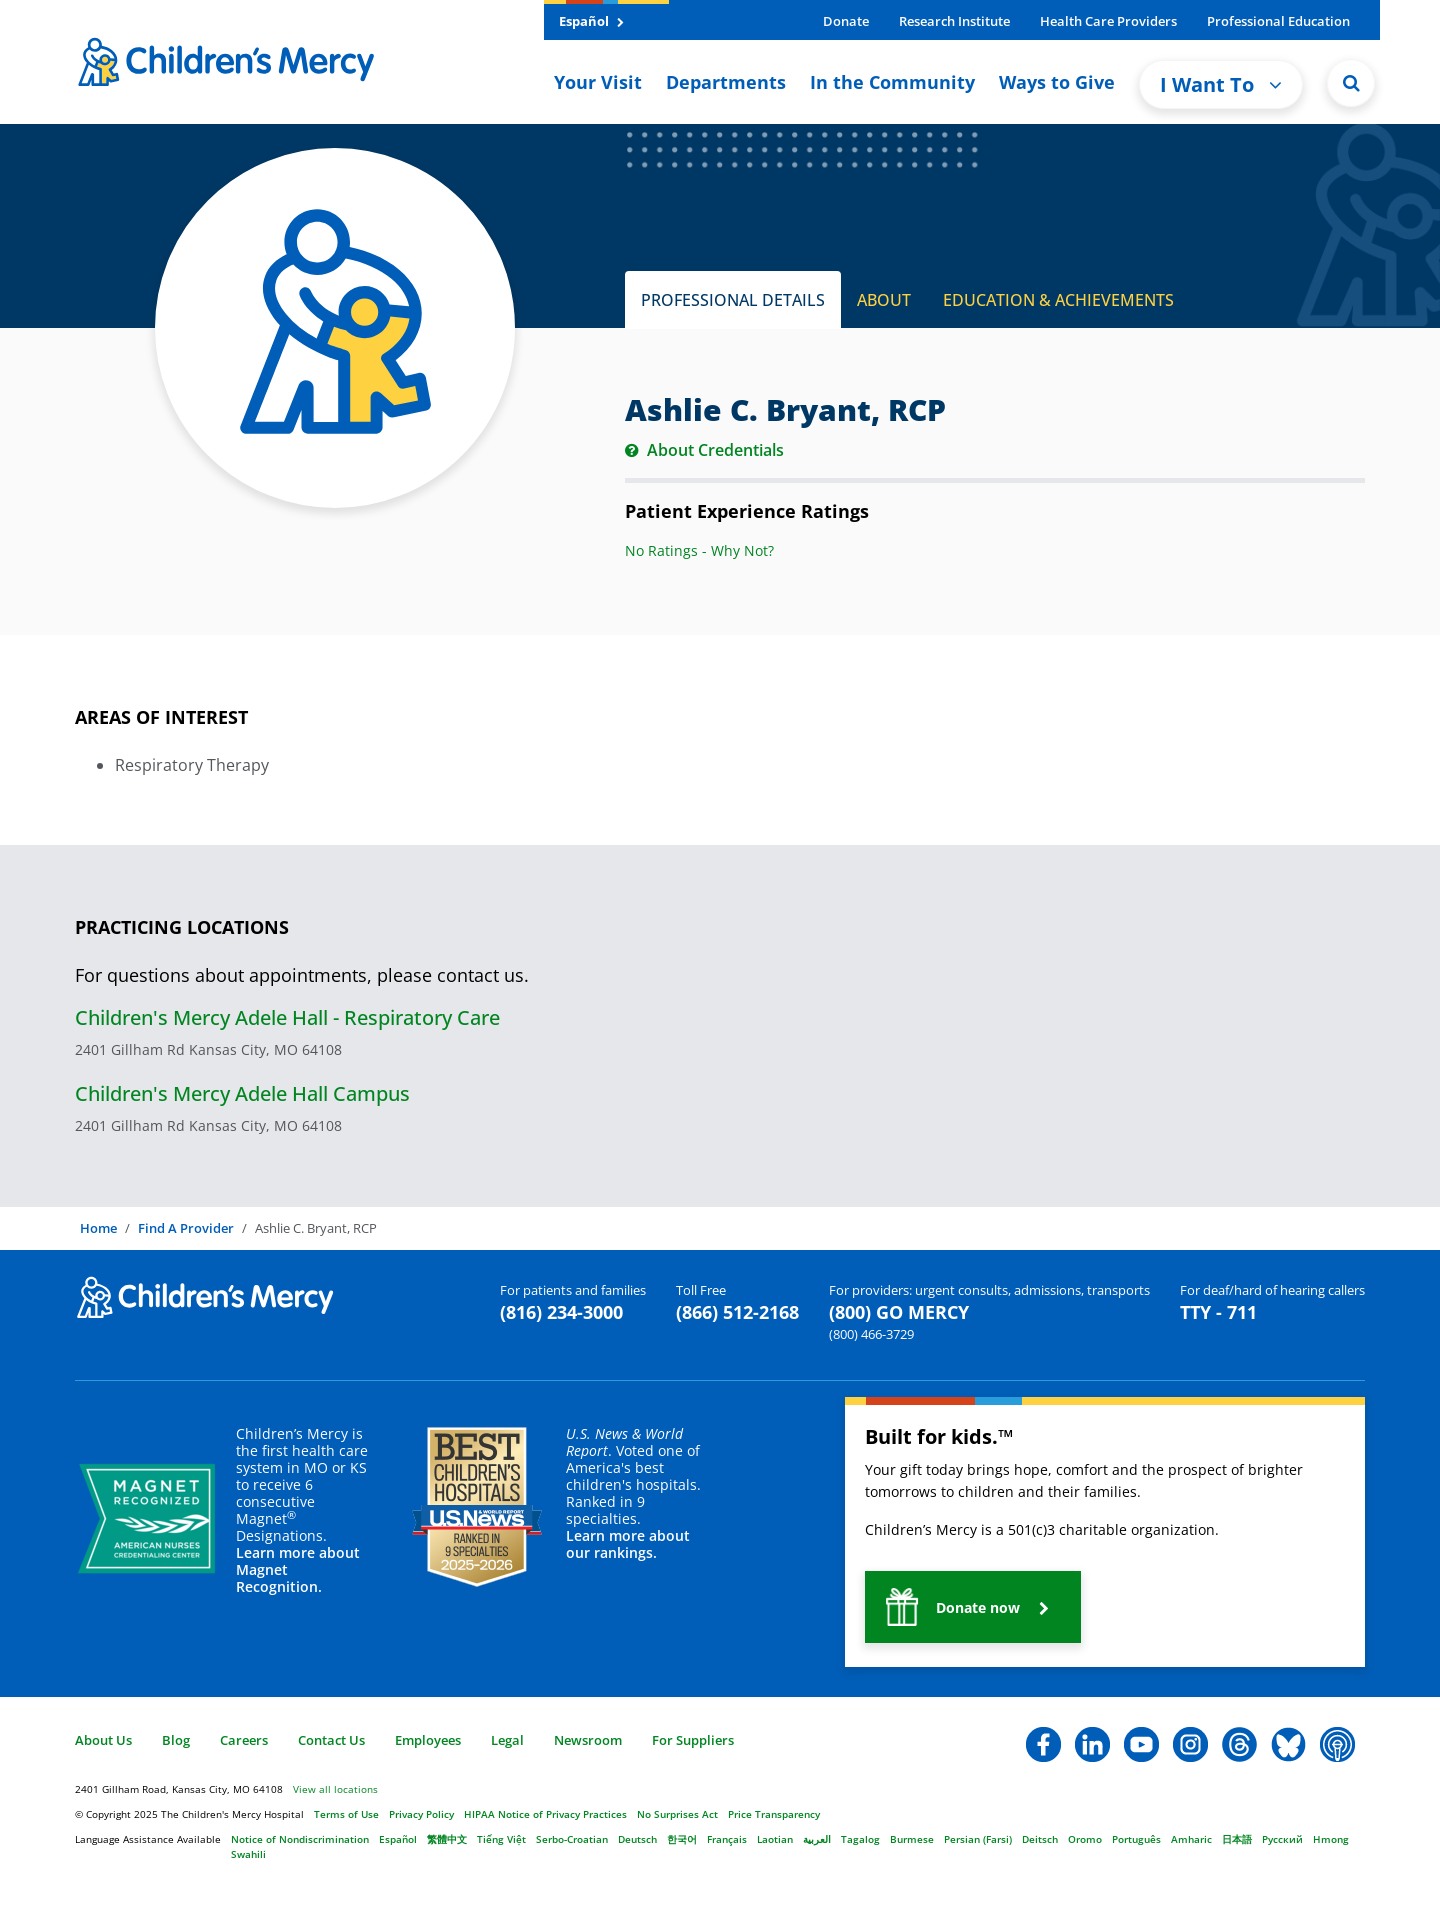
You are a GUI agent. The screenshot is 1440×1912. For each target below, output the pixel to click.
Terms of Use (346, 1814)
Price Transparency (774, 1814)
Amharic (1191, 1839)
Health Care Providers (1108, 21)
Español (591, 21)
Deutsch (637, 1839)
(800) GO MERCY (899, 1312)
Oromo (1085, 1839)
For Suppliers (693, 1740)
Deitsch (1040, 1839)
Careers (244, 1740)
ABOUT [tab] (884, 300)
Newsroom (588, 1740)
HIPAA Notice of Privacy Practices (545, 1814)
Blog (176, 1740)
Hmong (1331, 1839)
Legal (507, 1740)
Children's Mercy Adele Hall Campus (242, 1093)
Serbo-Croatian (572, 1839)
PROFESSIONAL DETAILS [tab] (733, 300)
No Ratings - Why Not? (699, 550)
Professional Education (1278, 21)
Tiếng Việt (501, 1839)
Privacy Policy (421, 1814)
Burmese (912, 1839)
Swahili (248, 1854)
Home (98, 1228)
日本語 (1237, 1839)
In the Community (892, 82)
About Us (103, 1740)
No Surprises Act (677, 1814)
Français (727, 1839)
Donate (846, 21)
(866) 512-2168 (737, 1312)
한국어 (682, 1839)
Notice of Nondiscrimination (300, 1839)
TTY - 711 (1218, 1312)
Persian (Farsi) (978, 1839)
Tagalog (860, 1839)
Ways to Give (1057, 82)
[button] (973, 1607)
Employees (428, 1740)
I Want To (1221, 84)
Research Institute (954, 21)
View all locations (335, 1789)
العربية (817, 1839)
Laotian (775, 1839)
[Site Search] (1351, 83)
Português (1136, 1839)
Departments (726, 82)
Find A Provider (186, 1228)
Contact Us (331, 1740)
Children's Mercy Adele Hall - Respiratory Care (287, 1017)
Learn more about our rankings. (628, 1544)
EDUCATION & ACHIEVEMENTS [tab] (1058, 300)
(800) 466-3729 (871, 1334)
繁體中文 (447, 1839)
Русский (1282, 1839)
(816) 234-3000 (561, 1312)
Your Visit (598, 82)
